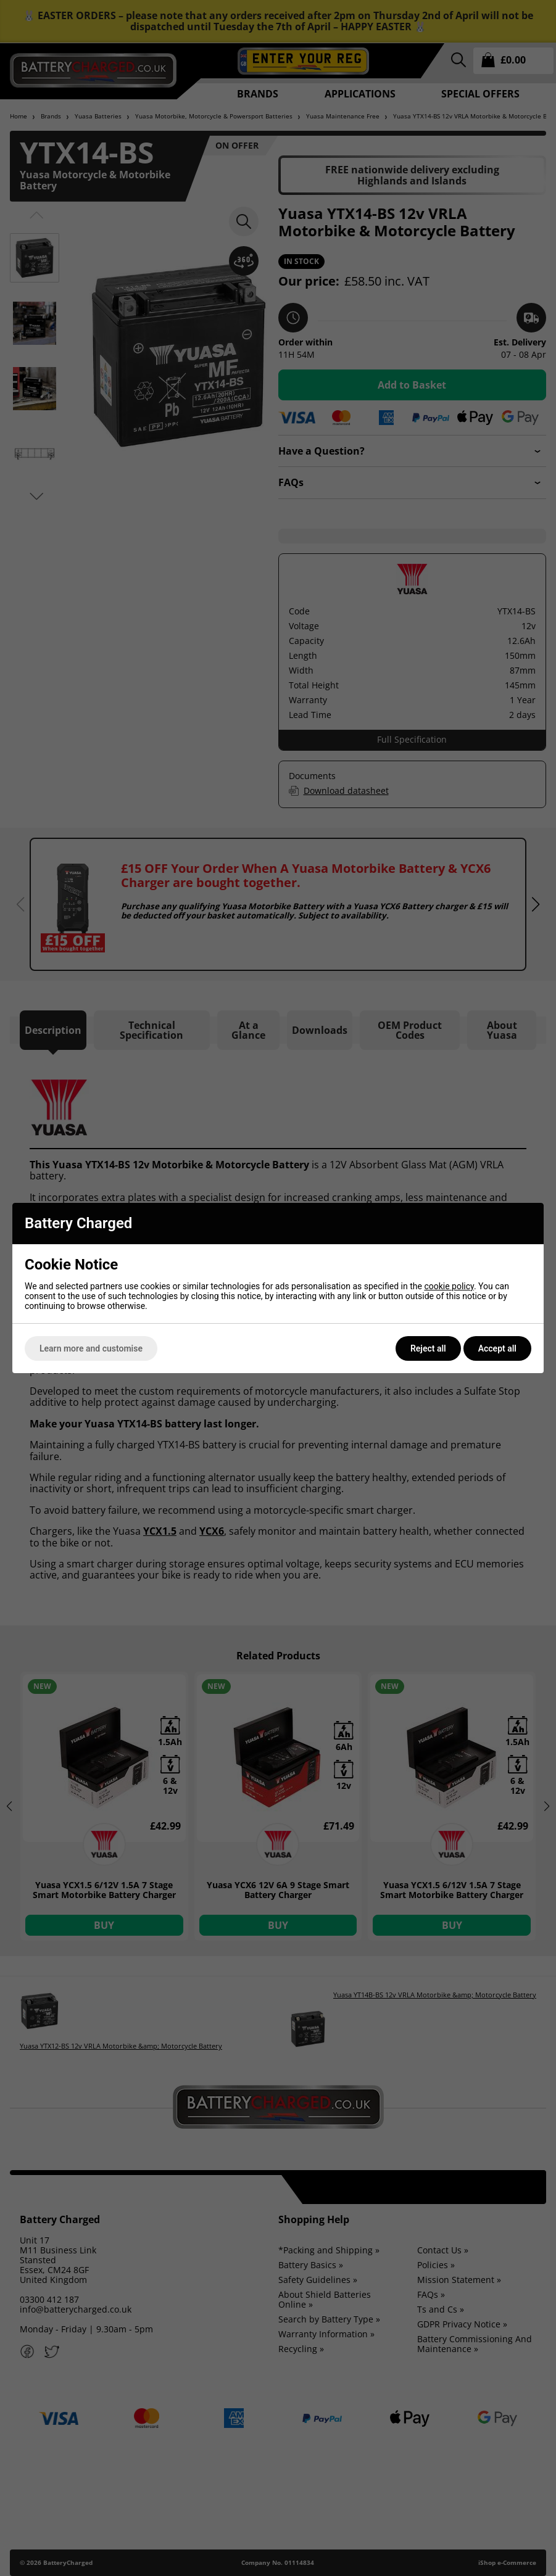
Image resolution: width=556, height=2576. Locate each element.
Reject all (428, 1348)
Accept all (497, 1348)
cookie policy (449, 1286)
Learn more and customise (91, 1348)
